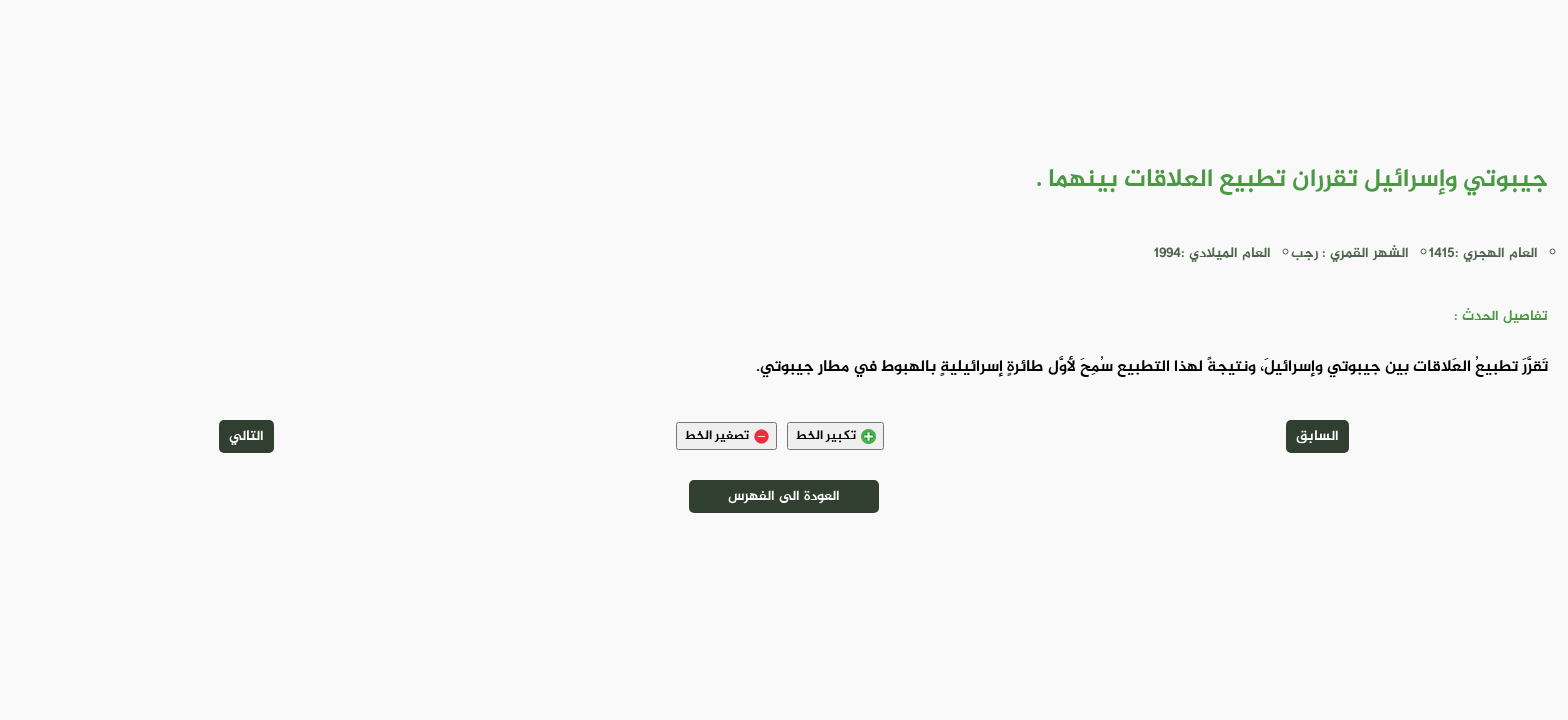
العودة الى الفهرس (784, 496)
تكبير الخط (835, 436)
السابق (1317, 436)
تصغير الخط (726, 436)
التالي (246, 436)
